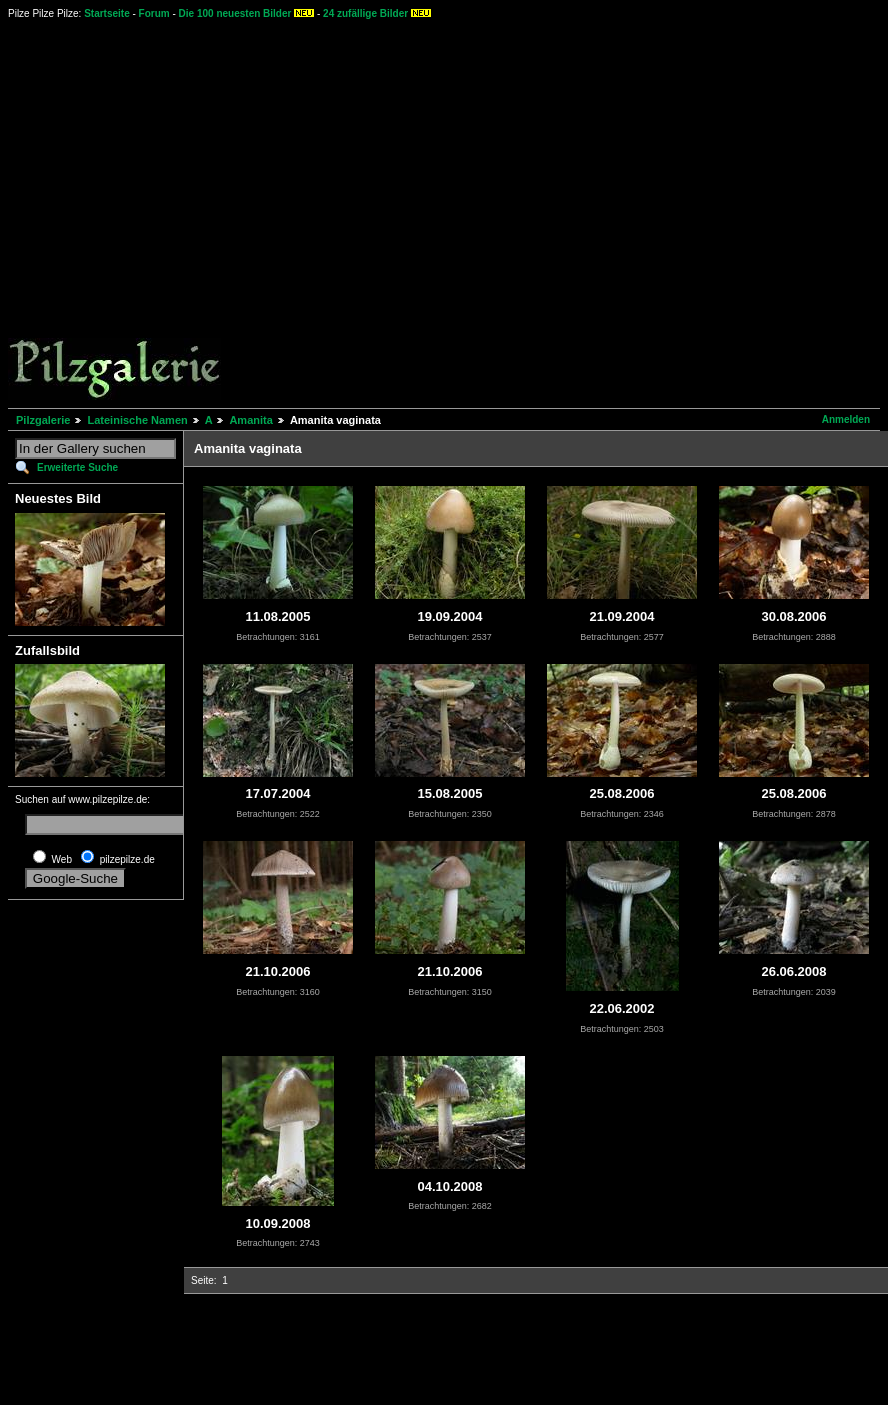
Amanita (250, 420)
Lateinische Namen (137, 420)
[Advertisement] (187, 212)
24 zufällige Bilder (365, 13)
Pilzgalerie (43, 420)
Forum (154, 13)
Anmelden (846, 419)
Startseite (107, 13)
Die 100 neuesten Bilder (235, 13)
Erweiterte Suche (77, 467)
